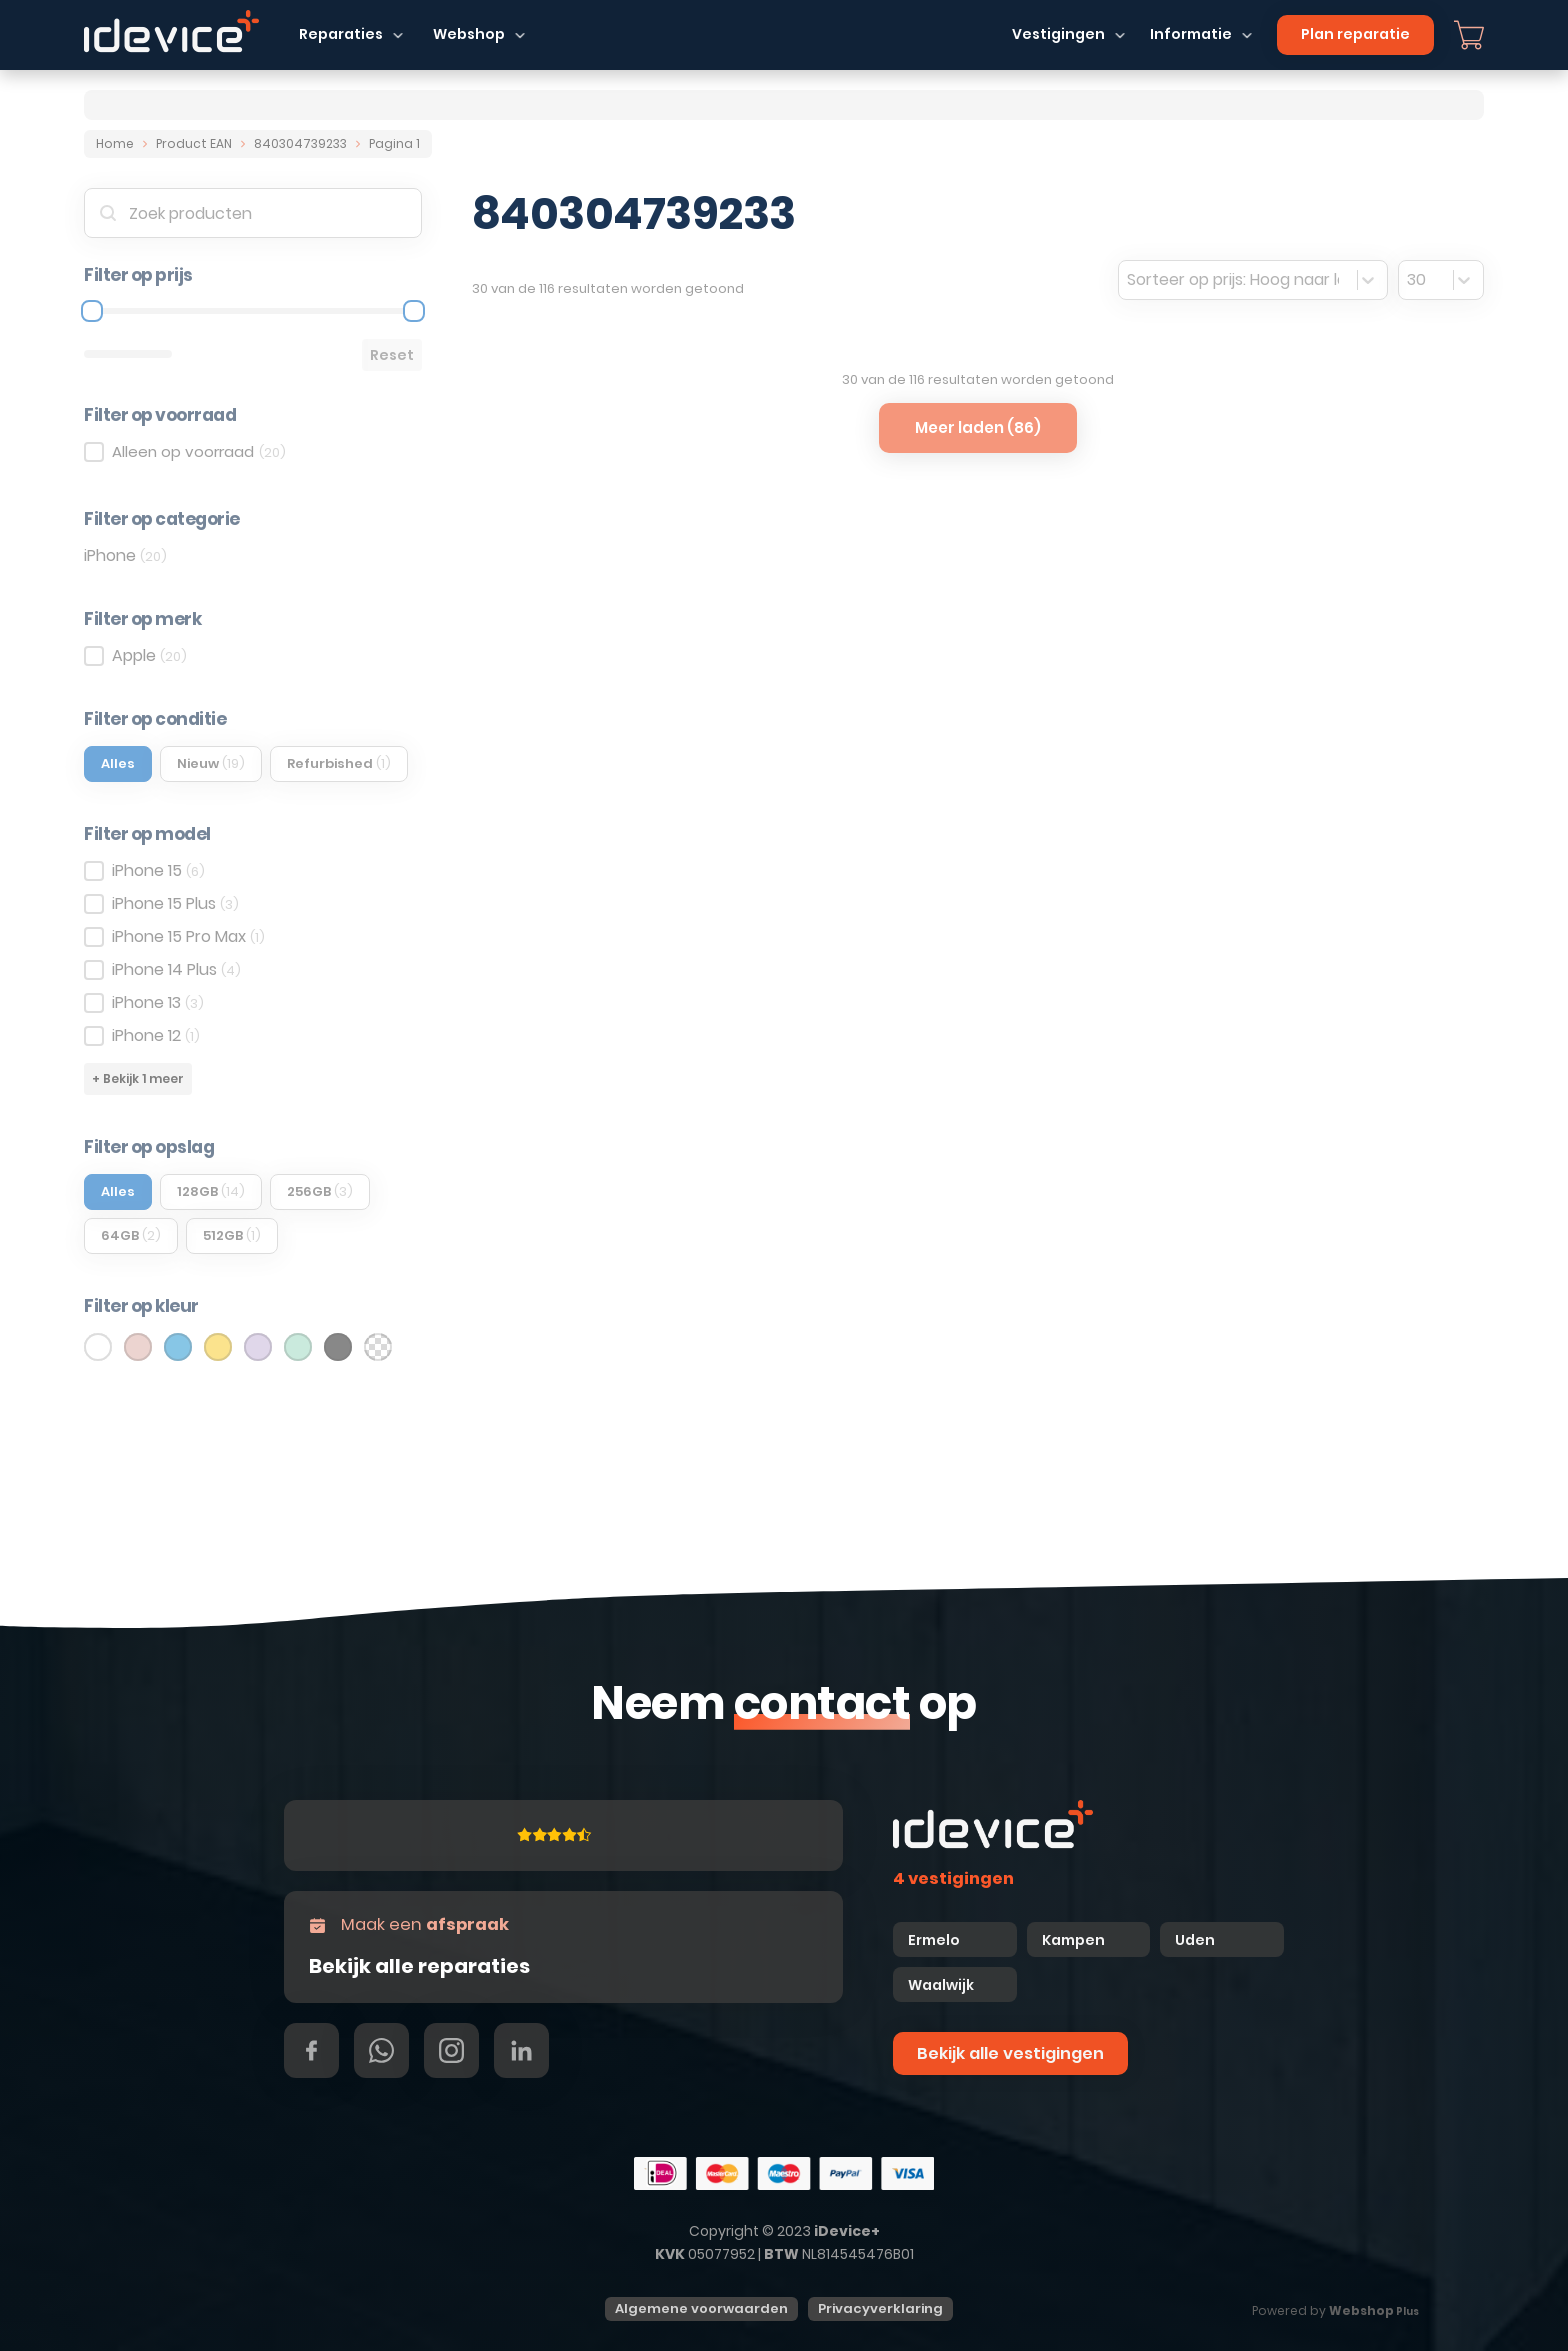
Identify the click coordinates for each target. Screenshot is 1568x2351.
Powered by (1335, 2310)
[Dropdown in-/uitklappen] (398, 35)
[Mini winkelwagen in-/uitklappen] (1469, 35)
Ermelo (934, 1940)
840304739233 (300, 143)
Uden (1195, 1940)
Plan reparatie (1355, 34)
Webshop (469, 34)
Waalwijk (941, 1985)
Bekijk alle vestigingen (1010, 2053)
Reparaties (341, 34)
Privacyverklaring (880, 2308)
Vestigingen (1058, 34)
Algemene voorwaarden (701, 2308)
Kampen (1075, 1940)
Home (115, 143)
